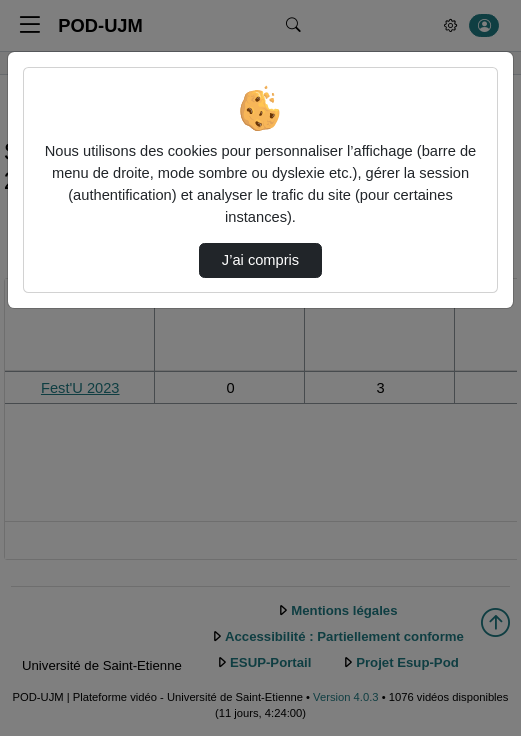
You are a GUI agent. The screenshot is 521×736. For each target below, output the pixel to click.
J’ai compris (260, 260)
